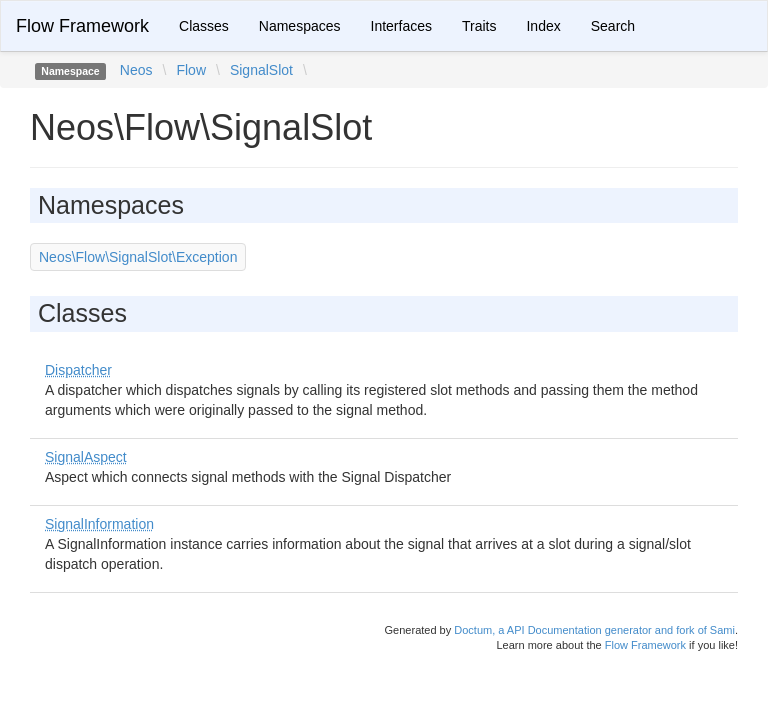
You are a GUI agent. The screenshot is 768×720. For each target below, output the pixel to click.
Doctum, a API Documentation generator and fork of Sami (594, 630)
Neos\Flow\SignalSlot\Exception (138, 257)
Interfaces (401, 26)
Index (543, 26)
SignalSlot (261, 70)
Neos (136, 70)
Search (613, 26)
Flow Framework (82, 26)
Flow (191, 70)
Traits (479, 26)
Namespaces (300, 26)
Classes (204, 26)
